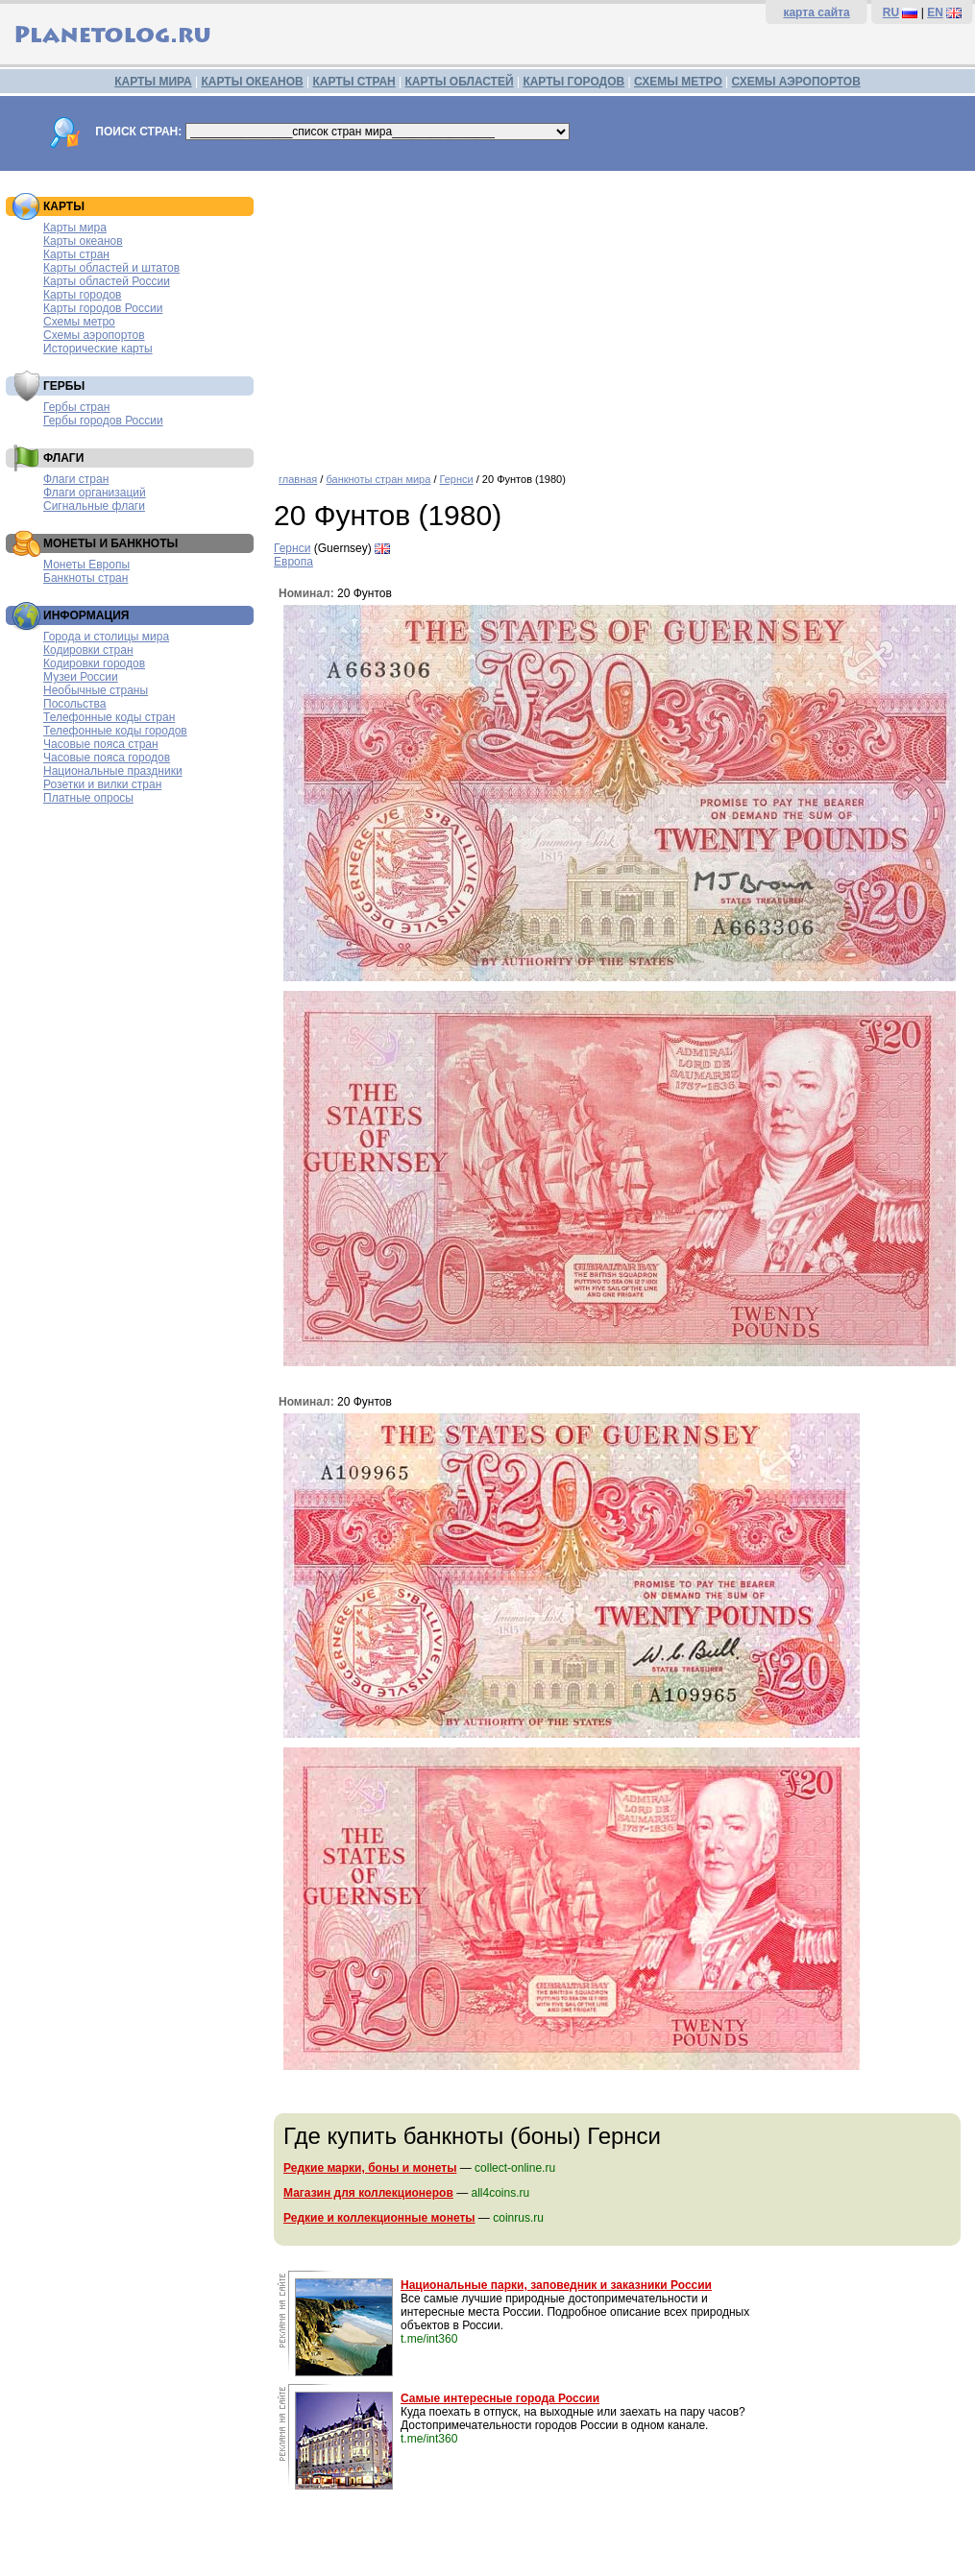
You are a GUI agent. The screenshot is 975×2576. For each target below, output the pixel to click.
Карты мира (75, 227)
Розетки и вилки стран (102, 784)
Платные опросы (88, 798)
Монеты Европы (86, 564)
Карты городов (82, 294)
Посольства (75, 703)
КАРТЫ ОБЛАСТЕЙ (459, 81)
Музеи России (80, 677)
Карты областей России (106, 281)
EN (935, 12)
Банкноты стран (85, 578)
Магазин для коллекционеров (368, 2193)
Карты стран (76, 254)
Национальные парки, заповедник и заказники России (556, 2285)
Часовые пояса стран (100, 744)
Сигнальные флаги (94, 506)
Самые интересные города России (500, 2398)
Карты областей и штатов (111, 268)
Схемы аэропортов (94, 335)
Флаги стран (76, 479)
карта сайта (816, 12)
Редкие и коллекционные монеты (379, 2218)
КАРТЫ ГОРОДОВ (573, 81)
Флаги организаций (94, 492)
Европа (293, 561)
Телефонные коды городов (115, 730)
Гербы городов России (103, 420)
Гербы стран (76, 407)
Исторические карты (98, 348)
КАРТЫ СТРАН (354, 81)
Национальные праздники (113, 771)
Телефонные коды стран (109, 717)
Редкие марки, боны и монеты (369, 2168)
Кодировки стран (88, 650)
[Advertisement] (619, 315)
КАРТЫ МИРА (152, 81)
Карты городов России (102, 308)
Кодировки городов (94, 663)
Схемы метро (79, 321)
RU (891, 12)
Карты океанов (83, 241)
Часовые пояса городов (106, 757)
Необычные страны (95, 690)
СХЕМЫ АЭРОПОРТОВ (796, 81)
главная (298, 479)
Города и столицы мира (106, 636)
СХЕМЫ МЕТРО (678, 81)
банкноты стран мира (378, 479)
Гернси (457, 479)
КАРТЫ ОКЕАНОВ (252, 81)
